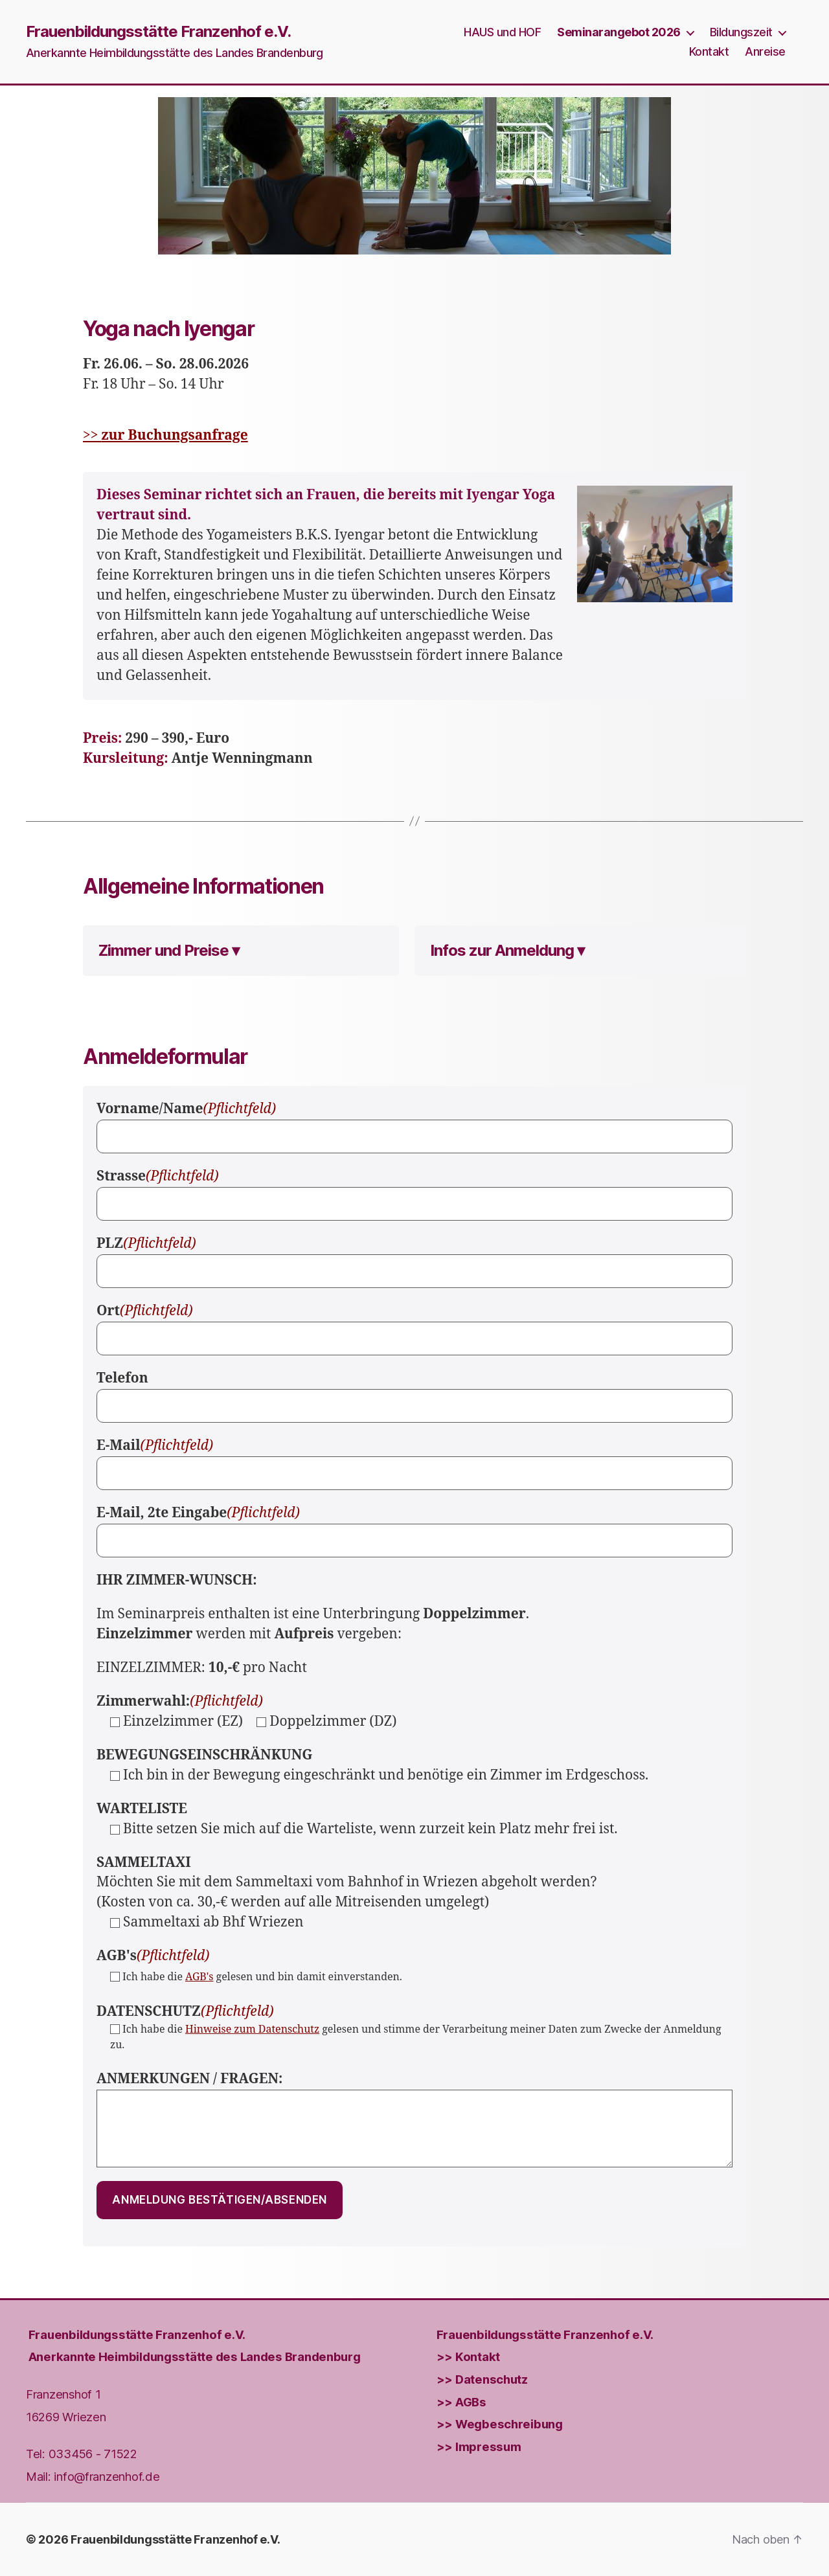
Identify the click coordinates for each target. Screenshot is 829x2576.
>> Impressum (479, 2446)
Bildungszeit (741, 32)
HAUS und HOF (502, 32)
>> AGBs (461, 2401)
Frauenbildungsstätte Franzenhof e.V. (158, 32)
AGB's (199, 1977)
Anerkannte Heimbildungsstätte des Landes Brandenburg (194, 2356)
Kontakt (709, 51)
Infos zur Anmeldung (502, 950)
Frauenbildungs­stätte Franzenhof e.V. (136, 2334)
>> (165, 435)
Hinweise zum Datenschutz (252, 2029)
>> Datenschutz (482, 2379)
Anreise (765, 51)
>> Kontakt (468, 2356)
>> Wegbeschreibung (500, 2424)
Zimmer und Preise (163, 950)
